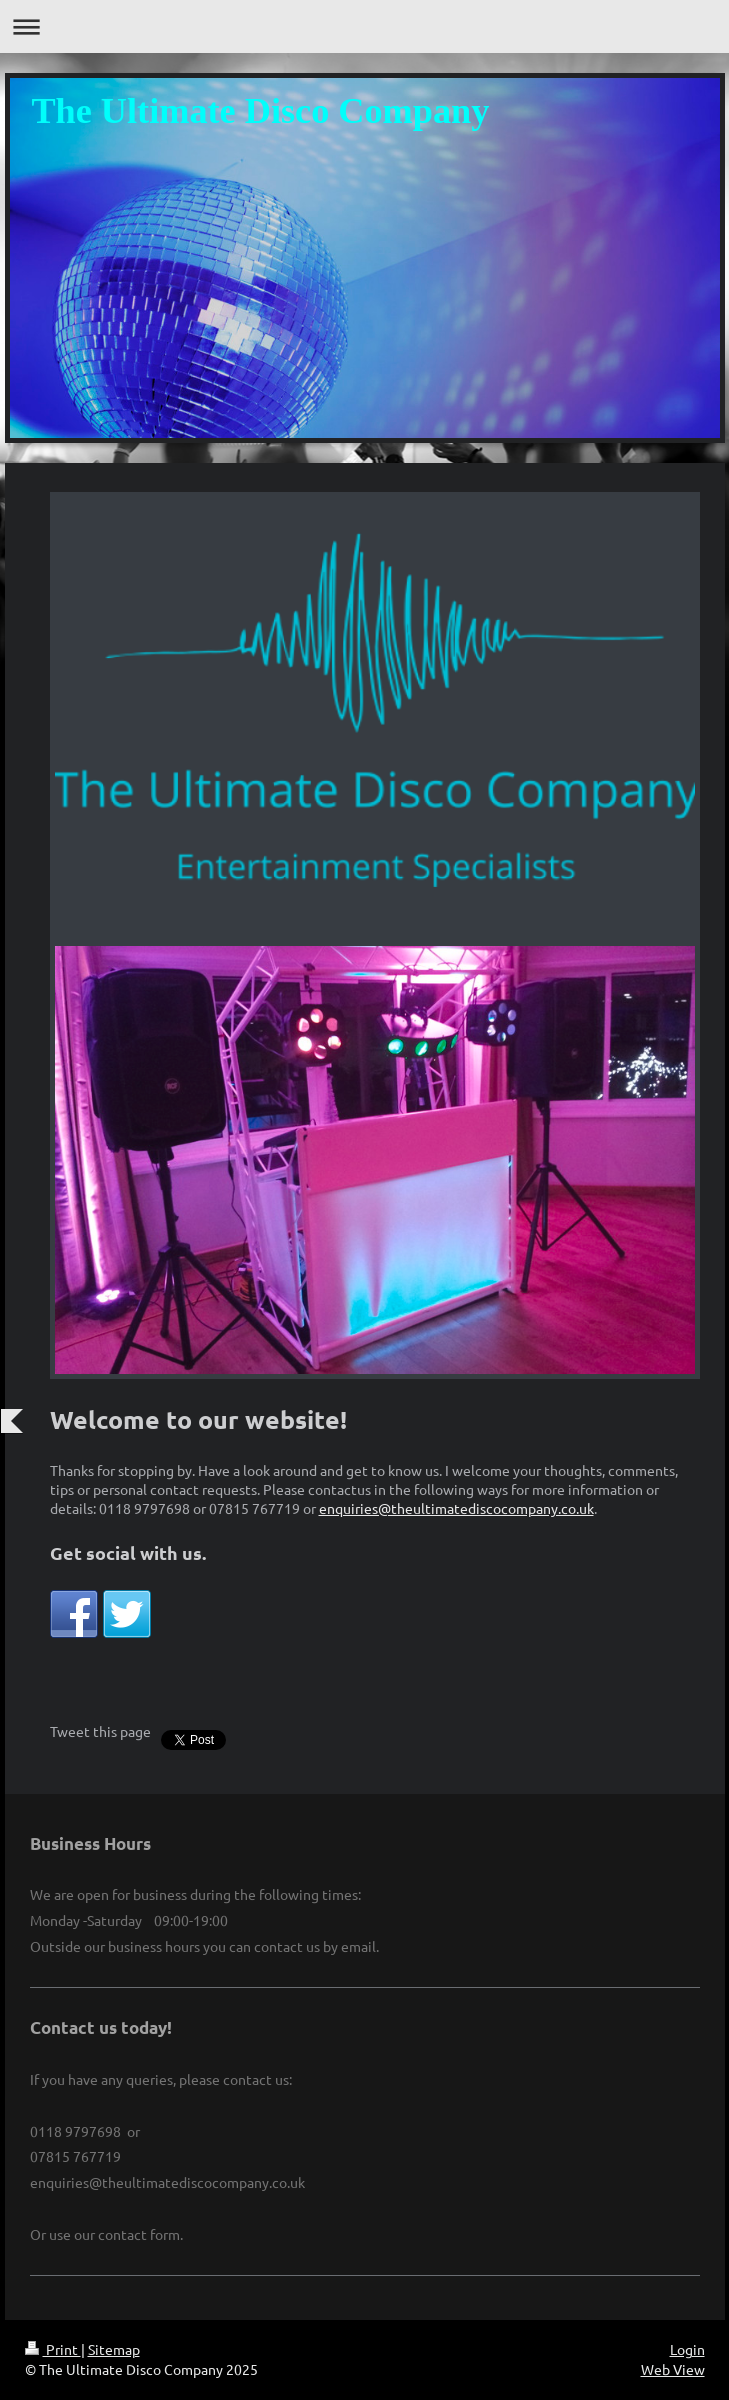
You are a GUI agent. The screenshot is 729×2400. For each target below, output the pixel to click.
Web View (673, 2369)
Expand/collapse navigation (364, 26)
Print (53, 2349)
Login (687, 2349)
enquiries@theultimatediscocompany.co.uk (456, 1508)
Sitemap (114, 2349)
